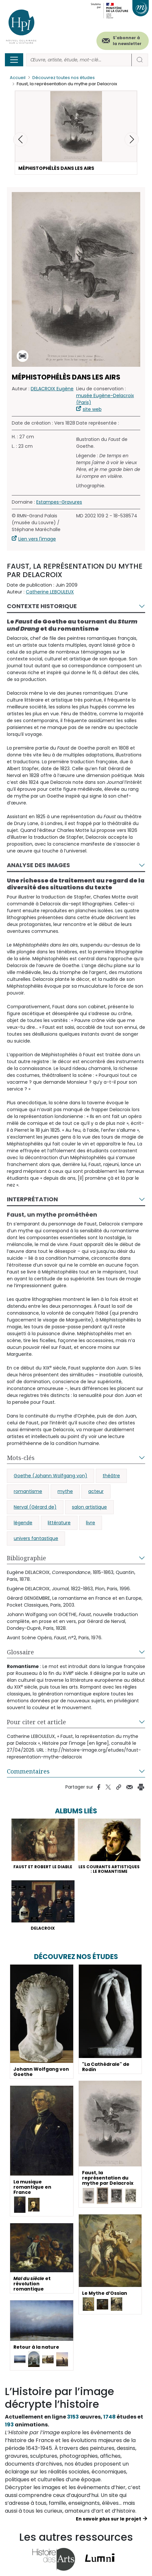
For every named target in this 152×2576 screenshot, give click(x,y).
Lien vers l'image (37, 539)
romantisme (28, 1491)
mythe (65, 1491)
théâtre (111, 1475)
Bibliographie (26, 1558)
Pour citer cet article (36, 1722)
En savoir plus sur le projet (108, 2519)
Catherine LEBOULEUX (50, 592)
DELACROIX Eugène (52, 388)
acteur (96, 1491)
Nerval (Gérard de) (35, 1507)
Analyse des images (38, 865)
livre (90, 1522)
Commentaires (28, 1771)
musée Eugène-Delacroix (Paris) (105, 399)
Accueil (17, 77)
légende (23, 1522)
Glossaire (20, 1652)
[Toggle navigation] (14, 59)
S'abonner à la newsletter (127, 40)
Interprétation (32, 1199)
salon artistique (89, 1507)
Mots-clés (21, 1458)
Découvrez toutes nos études (63, 77)
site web (92, 409)
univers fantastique (36, 1538)
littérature (59, 1522)
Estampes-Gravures (59, 502)
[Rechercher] (79, 60)
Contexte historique (42, 606)
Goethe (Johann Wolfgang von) (50, 1475)
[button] (132, 139)
